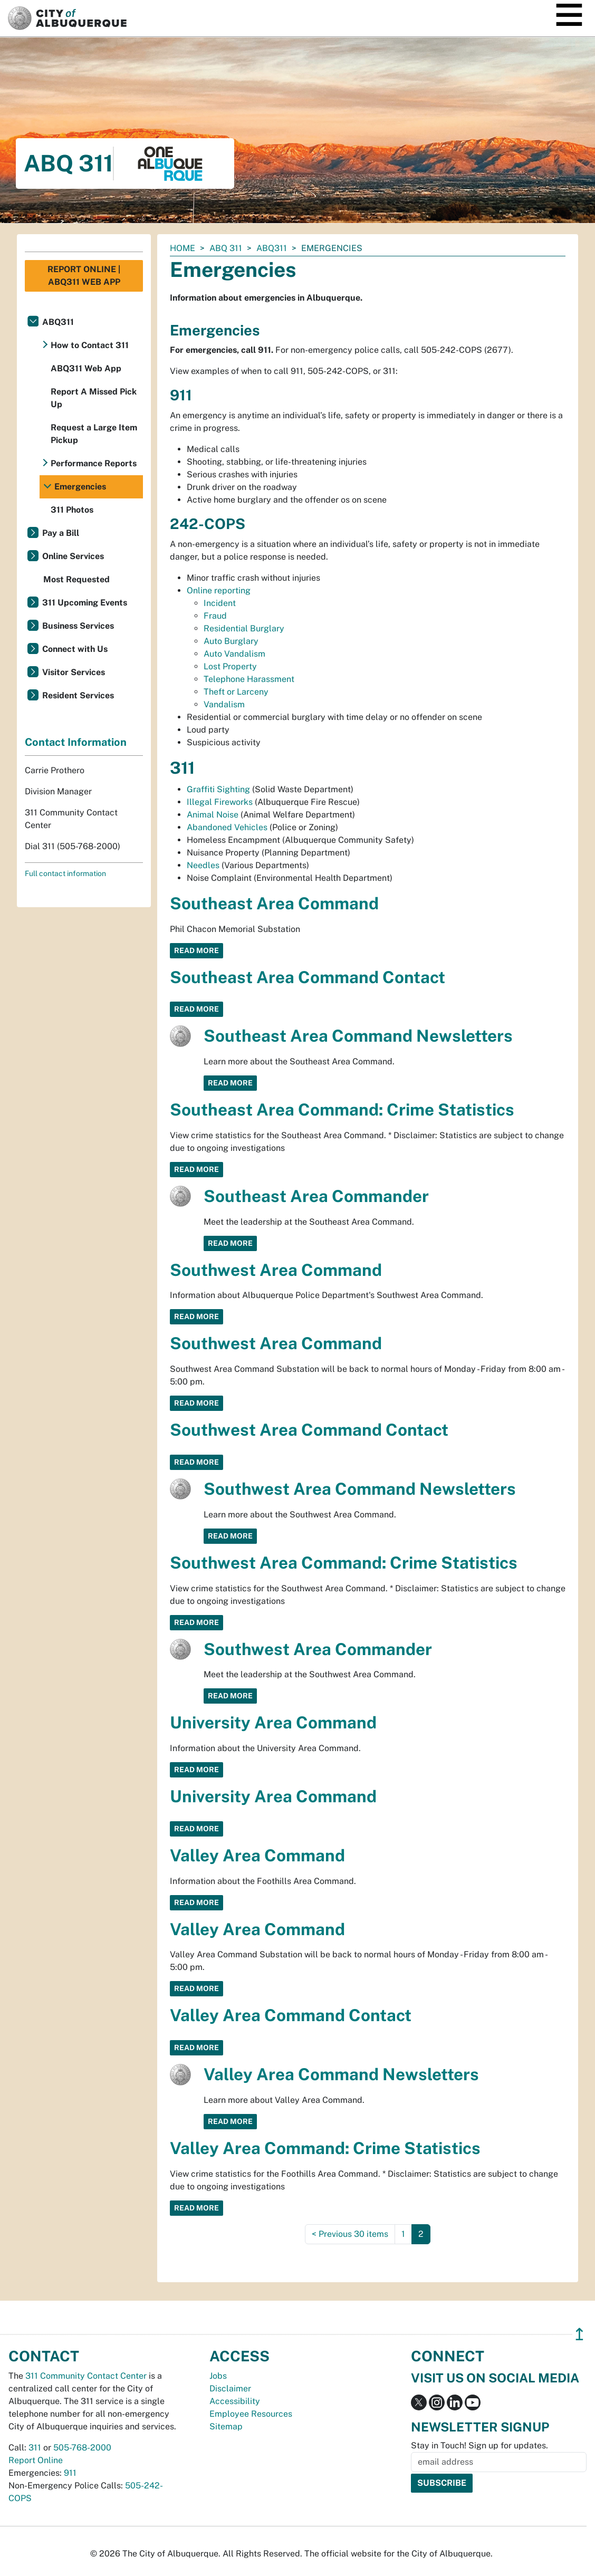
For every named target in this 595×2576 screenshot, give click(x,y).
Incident (220, 603)
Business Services (78, 626)
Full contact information (65, 873)
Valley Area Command (257, 1855)
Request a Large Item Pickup (94, 433)
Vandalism (224, 704)
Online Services (73, 556)
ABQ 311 (225, 248)
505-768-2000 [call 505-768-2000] (82, 2448)
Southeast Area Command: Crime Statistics (342, 1109)
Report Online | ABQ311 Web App (83, 275)
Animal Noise (212, 815)
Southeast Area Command (274, 903)
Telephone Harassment (249, 679)
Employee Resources (250, 2414)
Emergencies (80, 487)
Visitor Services (73, 672)
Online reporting (219, 590)
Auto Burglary (231, 641)
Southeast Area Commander (316, 1196)
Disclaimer (230, 2388)
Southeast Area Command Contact (307, 977)
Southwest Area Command (276, 1270)
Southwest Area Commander (318, 1649)
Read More (196, 950)
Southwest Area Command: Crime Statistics (343, 1562)
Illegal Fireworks (220, 802)
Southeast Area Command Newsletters (358, 1035)
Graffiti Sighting (219, 789)
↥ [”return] (579, 2334)
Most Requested (76, 579)
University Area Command (273, 1722)
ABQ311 (271, 248)
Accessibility (234, 2401)
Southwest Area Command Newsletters (360, 1488)
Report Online (35, 2460)
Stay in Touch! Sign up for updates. (479, 2445)
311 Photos (72, 510)
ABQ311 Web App (86, 368)
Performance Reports (94, 463)
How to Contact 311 (90, 345)
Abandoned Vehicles (227, 827)
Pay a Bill (60, 533)
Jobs (218, 2376)
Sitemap (226, 2426)
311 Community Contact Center (86, 2376)
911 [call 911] (70, 2473)
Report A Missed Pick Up (94, 398)
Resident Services (78, 695)
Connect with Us (75, 649)
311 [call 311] (34, 2448)
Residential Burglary (244, 628)
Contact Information (76, 742)
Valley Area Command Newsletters (341, 2074)
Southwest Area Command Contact (309, 1429)
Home (182, 248)
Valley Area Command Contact (290, 2015)
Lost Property (230, 666)
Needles (203, 865)
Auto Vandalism (234, 654)
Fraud (215, 616)
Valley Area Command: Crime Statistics (325, 2148)
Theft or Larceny (236, 692)
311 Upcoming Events (84, 603)
